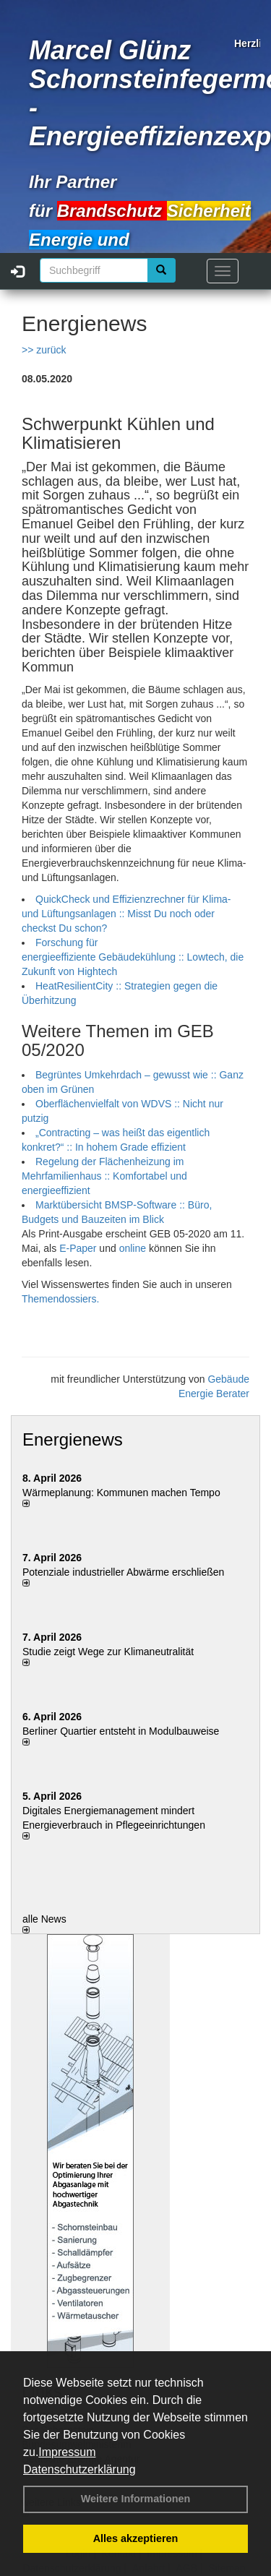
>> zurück (44, 350)
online (134, 1248)
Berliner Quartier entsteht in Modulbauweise (120, 1731)
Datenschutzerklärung (79, 2469)
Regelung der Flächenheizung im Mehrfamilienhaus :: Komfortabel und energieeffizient (104, 1176)
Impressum (66, 2452)
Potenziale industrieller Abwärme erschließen (123, 1572)
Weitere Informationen (136, 2498)
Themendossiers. (60, 1299)
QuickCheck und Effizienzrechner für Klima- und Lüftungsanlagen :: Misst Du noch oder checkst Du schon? (126, 913)
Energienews (72, 1439)
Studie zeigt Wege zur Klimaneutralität (108, 1651)
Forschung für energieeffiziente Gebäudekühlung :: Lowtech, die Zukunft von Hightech (133, 957)
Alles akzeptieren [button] (135, 2538)
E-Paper (77, 1248)
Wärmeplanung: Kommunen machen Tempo (121, 1492)
